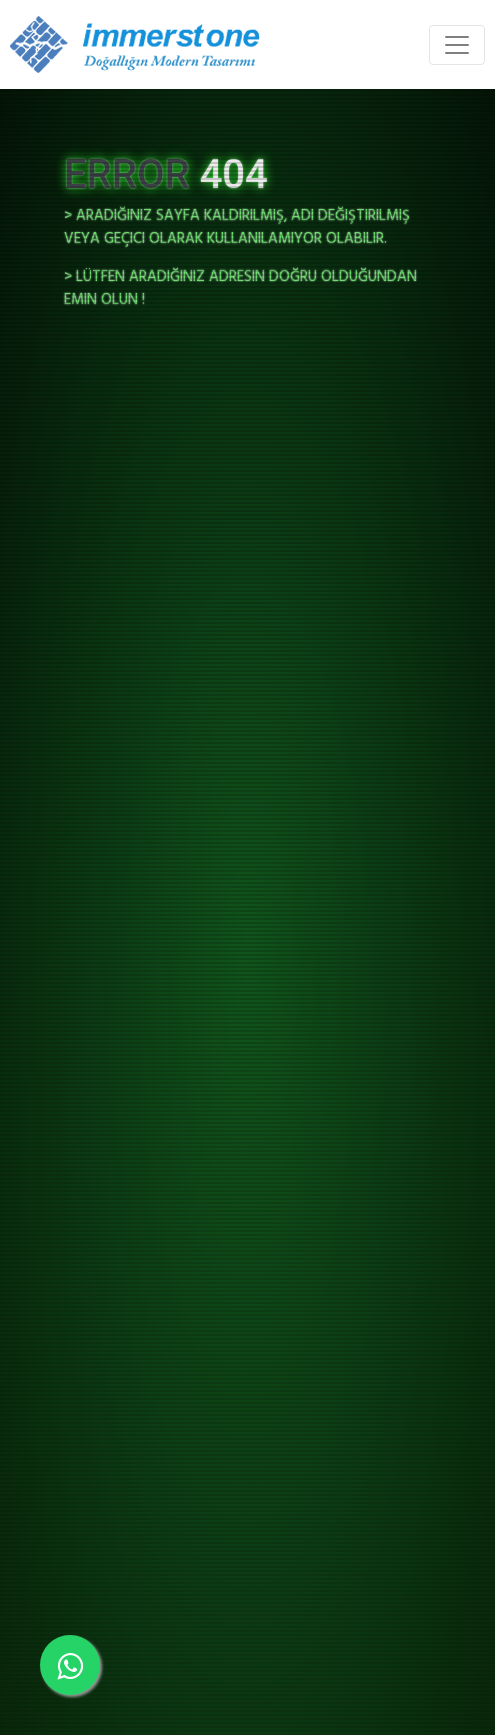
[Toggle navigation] (457, 45)
